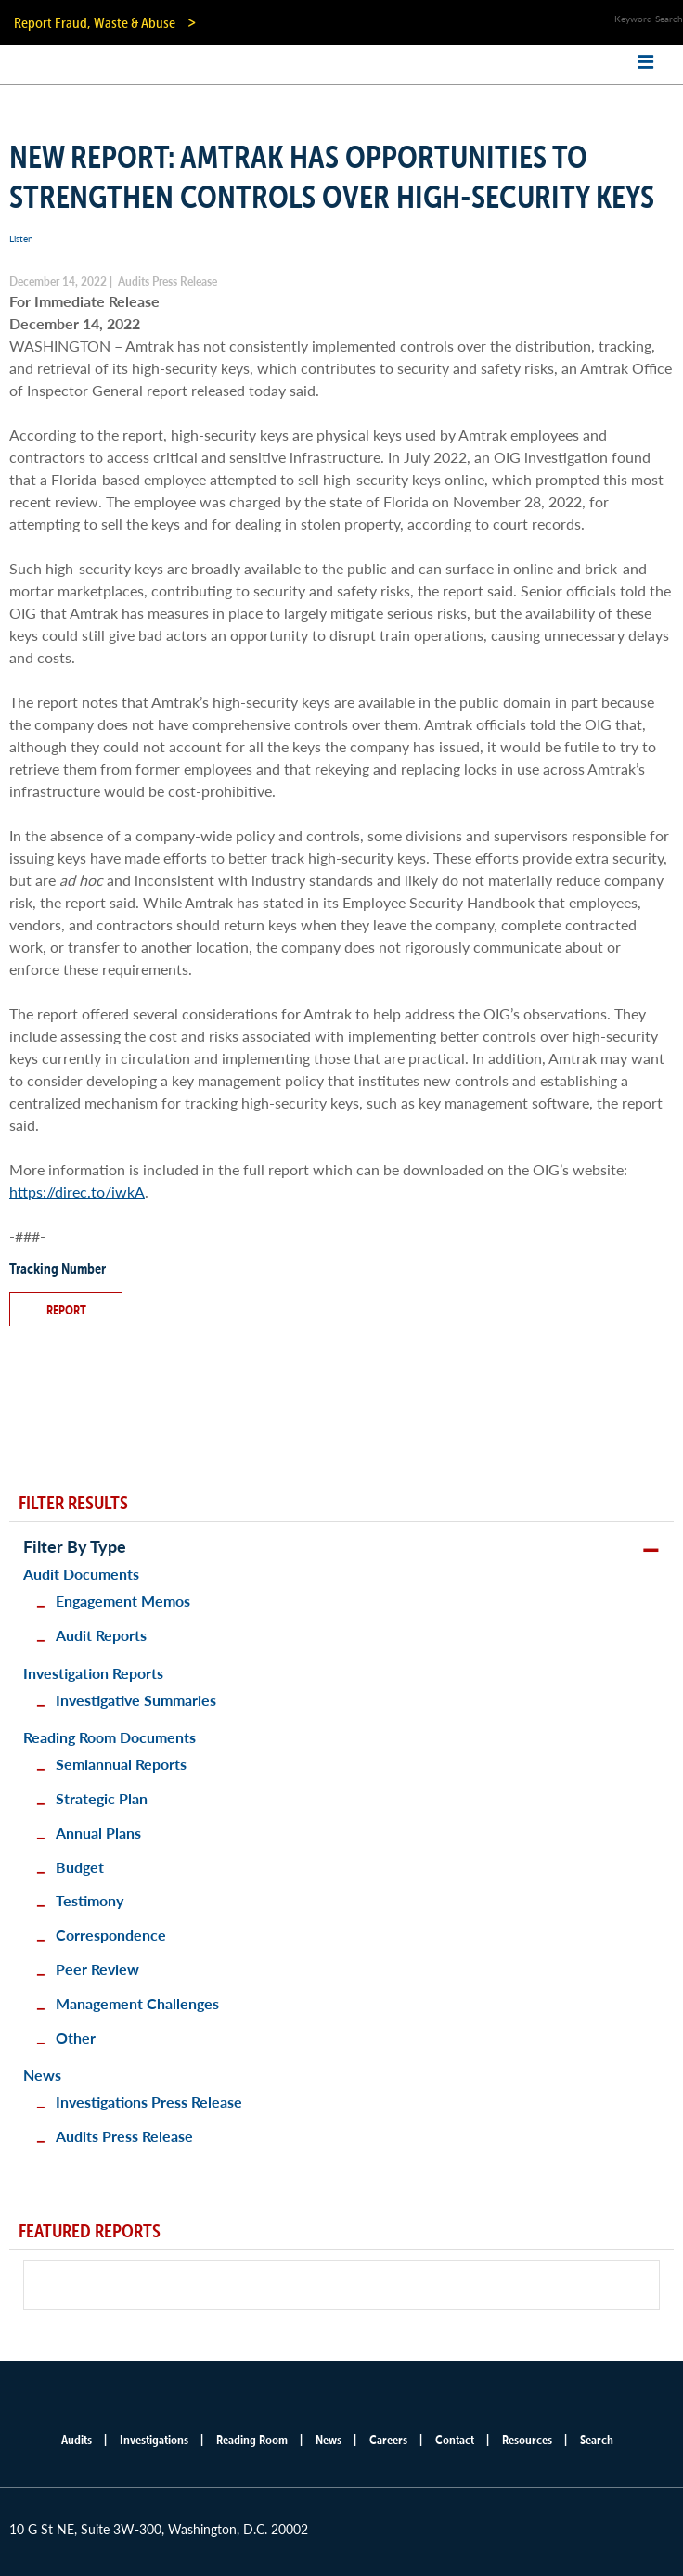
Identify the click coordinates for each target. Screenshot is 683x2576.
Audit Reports (101, 1635)
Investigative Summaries (136, 1700)
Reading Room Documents (109, 1737)
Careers (388, 2439)
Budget (80, 1867)
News (42, 2074)
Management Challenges (137, 2003)
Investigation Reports (93, 1673)
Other (76, 2037)
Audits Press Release (124, 2136)
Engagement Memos (123, 1600)
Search (596, 2439)
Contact (454, 2439)
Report (66, 1309)
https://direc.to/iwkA (77, 1191)
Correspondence (111, 1934)
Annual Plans (98, 1832)
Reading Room (252, 2439)
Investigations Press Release (149, 2101)
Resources (527, 2439)
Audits (76, 2439)
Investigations (154, 2439)
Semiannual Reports (121, 1764)
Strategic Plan (102, 1798)
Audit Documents (81, 1573)
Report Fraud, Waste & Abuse (94, 22)
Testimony (89, 1900)
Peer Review (97, 1969)
